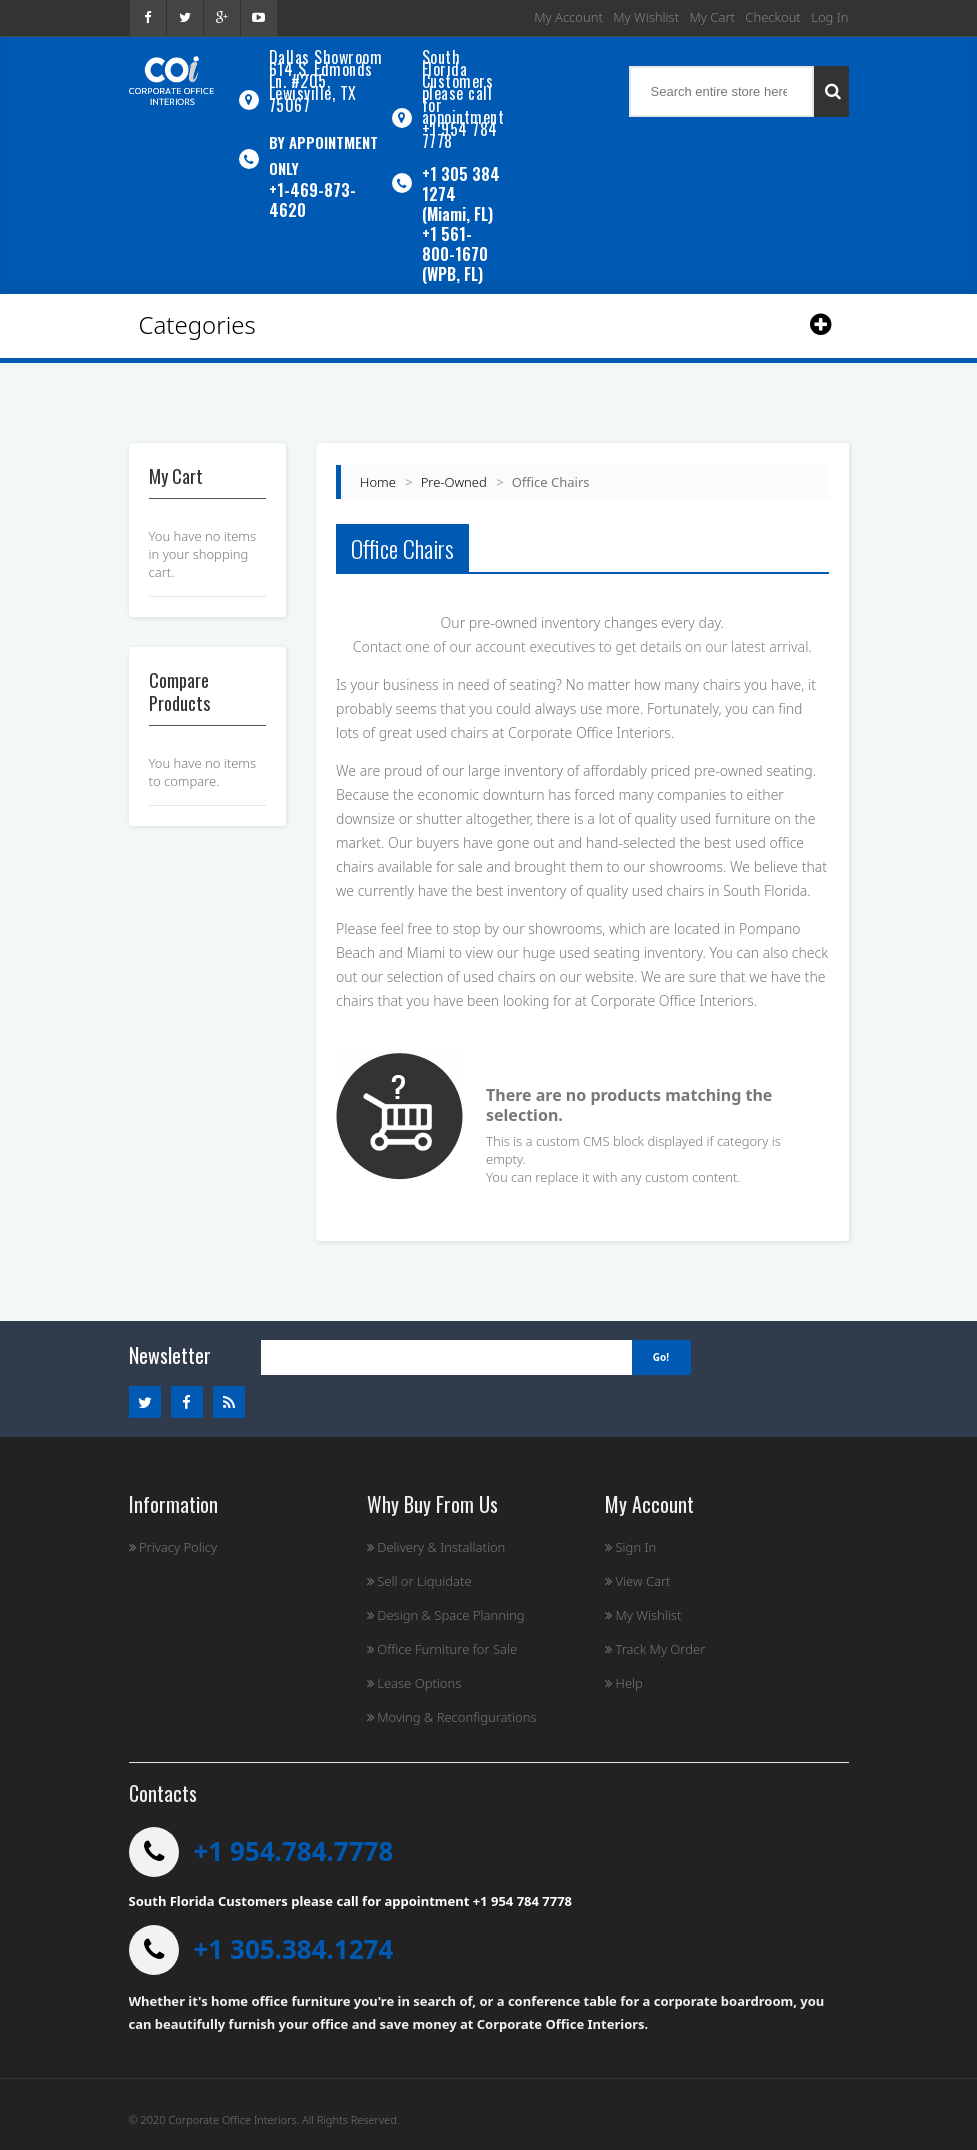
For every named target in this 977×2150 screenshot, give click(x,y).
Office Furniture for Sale (442, 1649)
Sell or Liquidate (419, 1581)
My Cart (712, 17)
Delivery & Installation (436, 1547)
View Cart (637, 1581)
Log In (829, 17)
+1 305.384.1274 (294, 1949)
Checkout (772, 17)
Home (378, 482)
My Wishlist (646, 17)
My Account (568, 17)
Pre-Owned (454, 482)
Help (624, 1683)
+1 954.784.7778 (294, 1851)
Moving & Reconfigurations (452, 1717)
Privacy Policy (173, 1547)
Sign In (630, 1547)
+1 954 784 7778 (460, 135)
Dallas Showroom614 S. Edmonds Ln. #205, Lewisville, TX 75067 (326, 81)
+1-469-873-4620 (312, 200)
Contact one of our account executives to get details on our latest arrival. (582, 646)
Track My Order (655, 1649)
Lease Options (414, 1683)
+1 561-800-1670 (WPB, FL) (455, 254)
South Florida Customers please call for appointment (463, 87)
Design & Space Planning (446, 1615)
